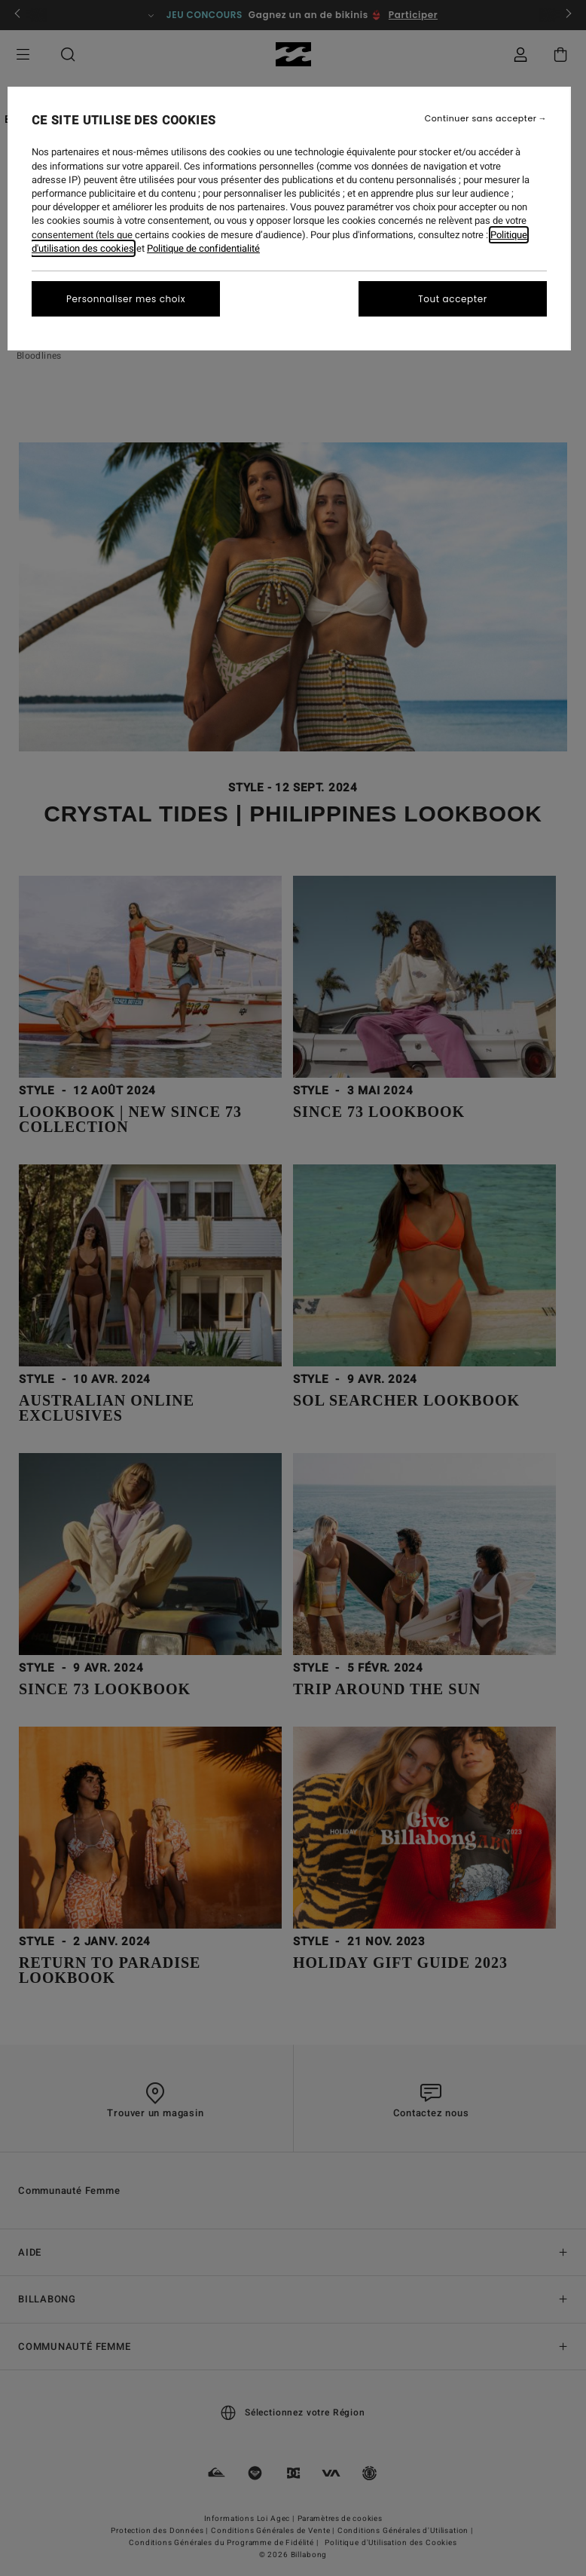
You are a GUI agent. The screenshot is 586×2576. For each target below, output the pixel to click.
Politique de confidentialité (203, 248)
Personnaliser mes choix (125, 298)
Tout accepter (452, 298)
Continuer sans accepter (481, 118)
